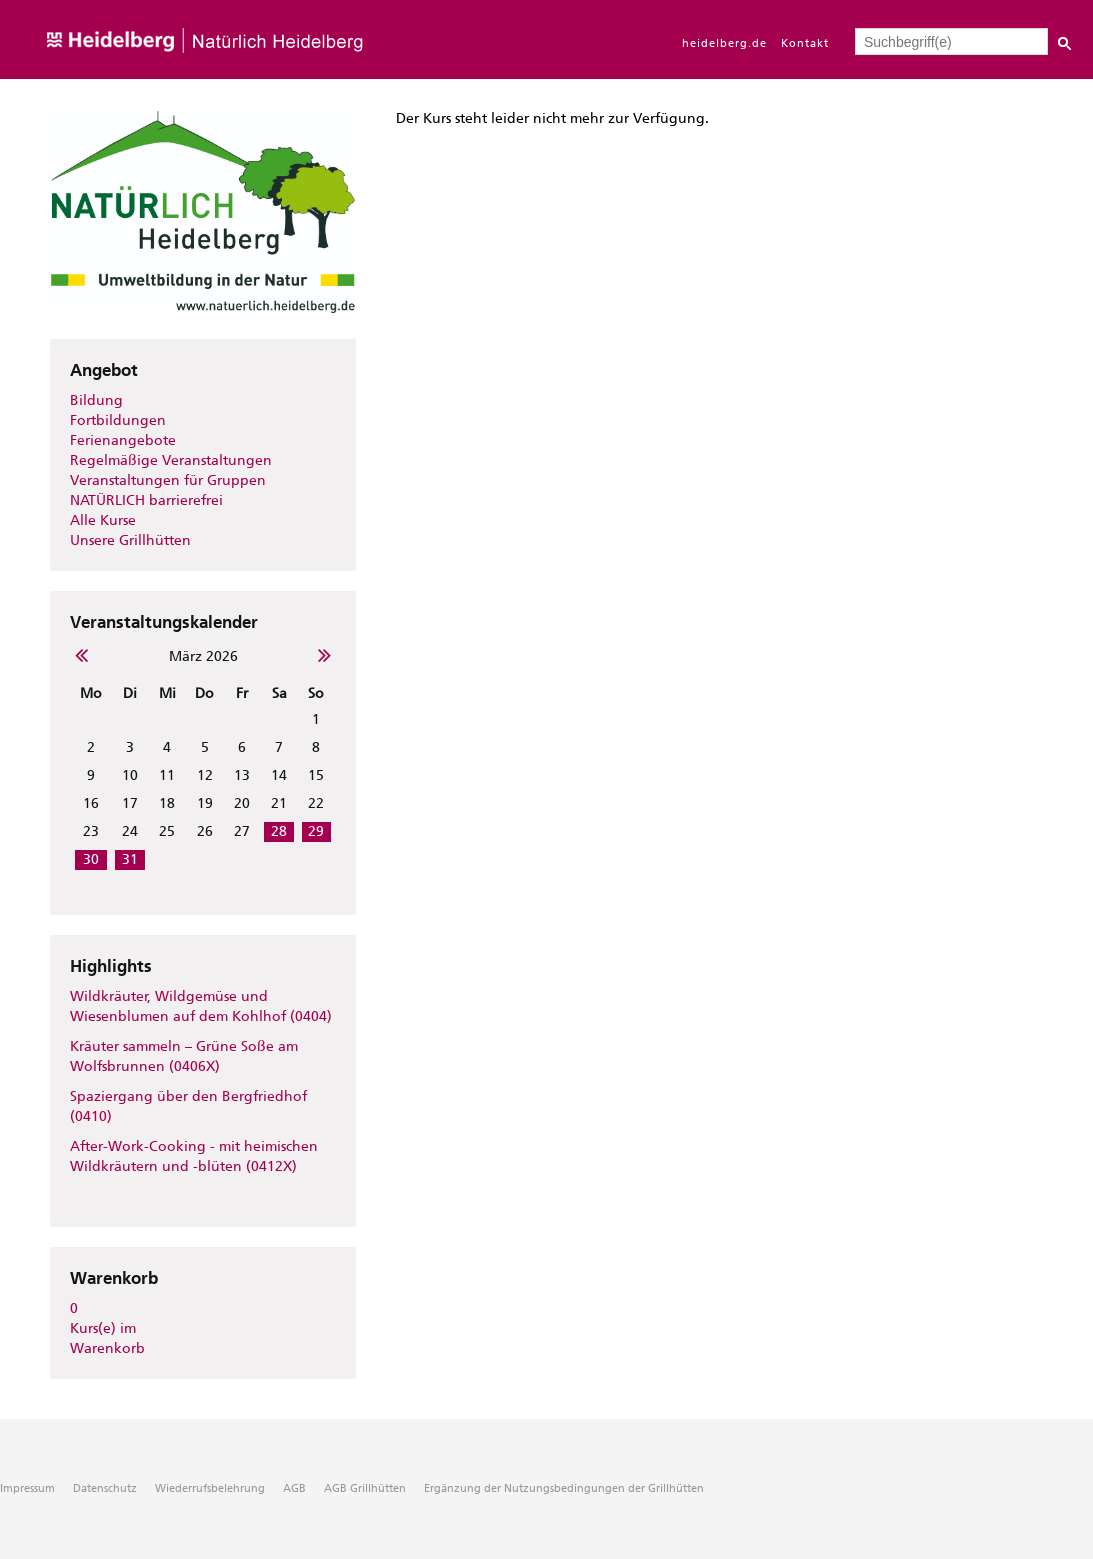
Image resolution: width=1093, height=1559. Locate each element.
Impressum (27, 1488)
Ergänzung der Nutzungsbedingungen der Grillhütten (564, 1488)
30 (91, 859)
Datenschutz (105, 1488)
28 (279, 831)
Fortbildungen (118, 420)
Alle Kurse (103, 520)
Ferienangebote (123, 440)
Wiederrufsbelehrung (210, 1488)
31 (130, 859)
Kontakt (805, 43)
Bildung (96, 400)
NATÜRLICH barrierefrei (146, 500)
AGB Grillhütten (365, 1488)
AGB (294, 1488)
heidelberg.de (724, 43)
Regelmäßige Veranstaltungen (171, 460)
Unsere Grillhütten (130, 540)
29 (316, 831)
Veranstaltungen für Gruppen (168, 480)
